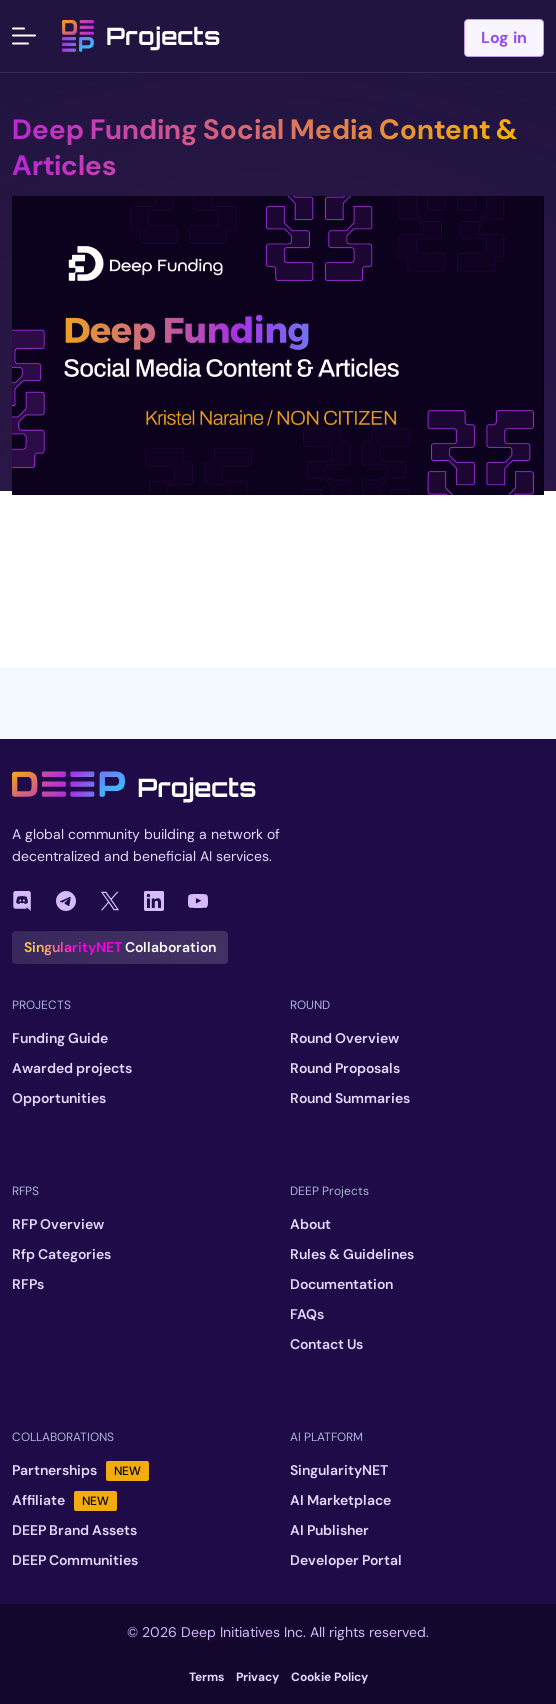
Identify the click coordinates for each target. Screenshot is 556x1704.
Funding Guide (60, 1038)
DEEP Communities (75, 1560)
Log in (504, 37)
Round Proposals (345, 1068)
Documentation (341, 1284)
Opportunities (59, 1098)
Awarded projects (72, 1068)
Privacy (257, 1677)
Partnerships (80, 1470)
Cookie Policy (329, 1677)
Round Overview (344, 1038)
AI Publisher (329, 1530)
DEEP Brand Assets (74, 1530)
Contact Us (326, 1344)
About (310, 1224)
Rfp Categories (61, 1254)
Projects (141, 36)
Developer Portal (346, 1560)
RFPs (28, 1284)
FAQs (307, 1314)
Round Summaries (350, 1098)
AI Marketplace (340, 1500)
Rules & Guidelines (352, 1254)
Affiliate (64, 1500)
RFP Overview (58, 1224)
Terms (206, 1677)
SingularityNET (339, 1470)
